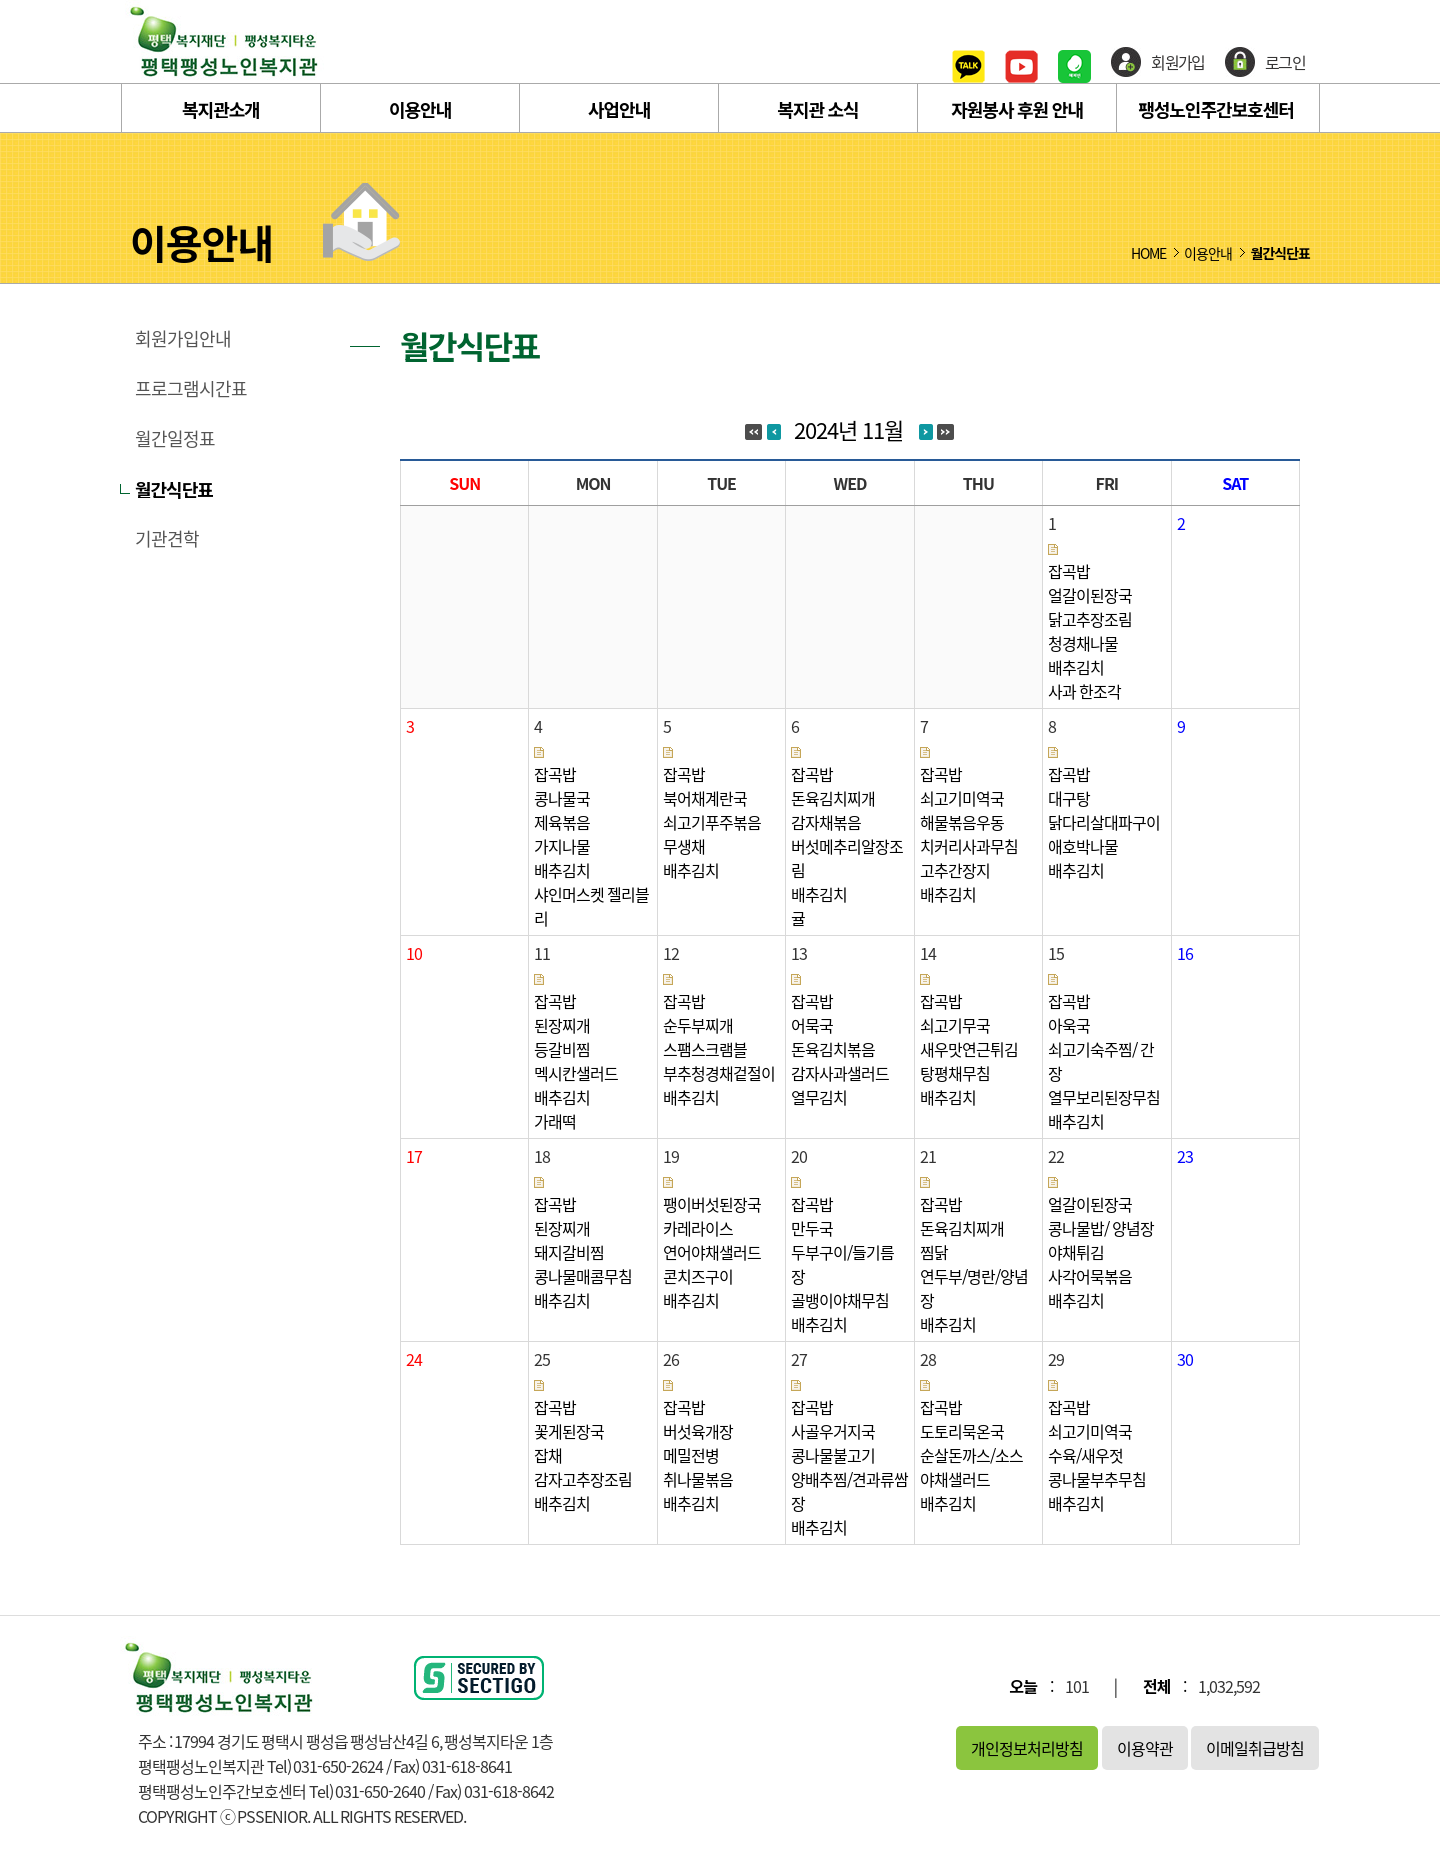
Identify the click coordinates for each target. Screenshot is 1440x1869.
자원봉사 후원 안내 (1017, 109)
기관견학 (167, 539)
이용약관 (1145, 1748)
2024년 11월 (848, 429)
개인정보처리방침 (1027, 1748)
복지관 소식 (817, 109)
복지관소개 (221, 109)
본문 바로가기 (0, 0)
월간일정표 (175, 439)
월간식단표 (174, 489)
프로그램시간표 (191, 389)
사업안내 (619, 109)
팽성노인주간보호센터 (1216, 109)
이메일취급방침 (1255, 1748)
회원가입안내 (183, 339)
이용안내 (420, 109)
